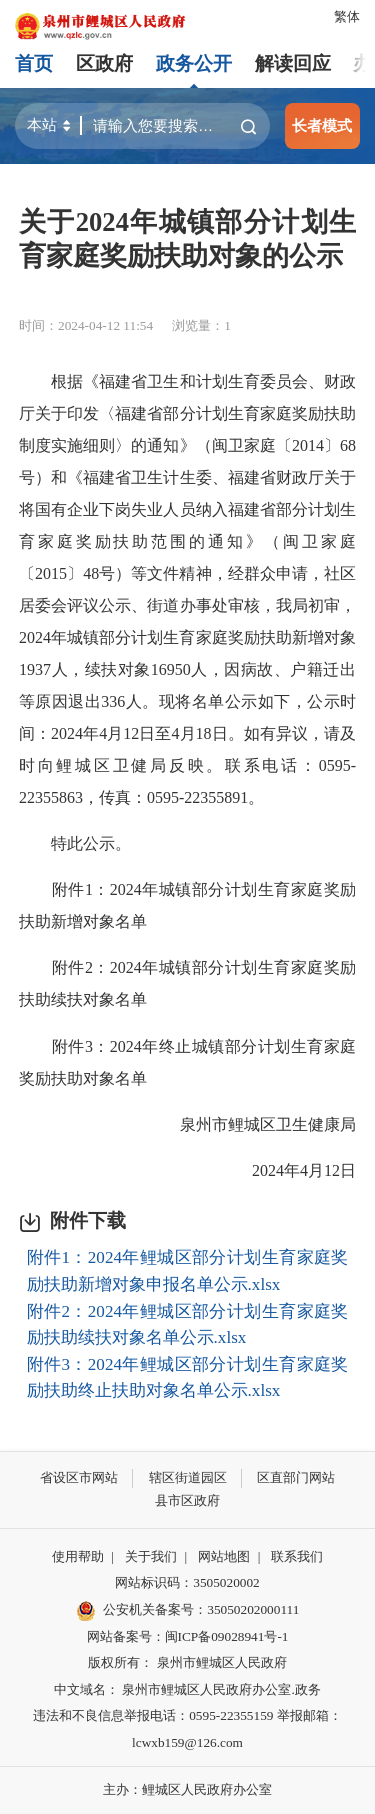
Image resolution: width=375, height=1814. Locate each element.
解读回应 (293, 63)
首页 (34, 63)
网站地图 (224, 1556)
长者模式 (322, 125)
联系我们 (297, 1556)
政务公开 (194, 63)
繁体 (347, 16)
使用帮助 (78, 1556)
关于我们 (151, 1556)
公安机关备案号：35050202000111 (188, 1611)
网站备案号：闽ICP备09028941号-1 (188, 1636)
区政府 (104, 63)
